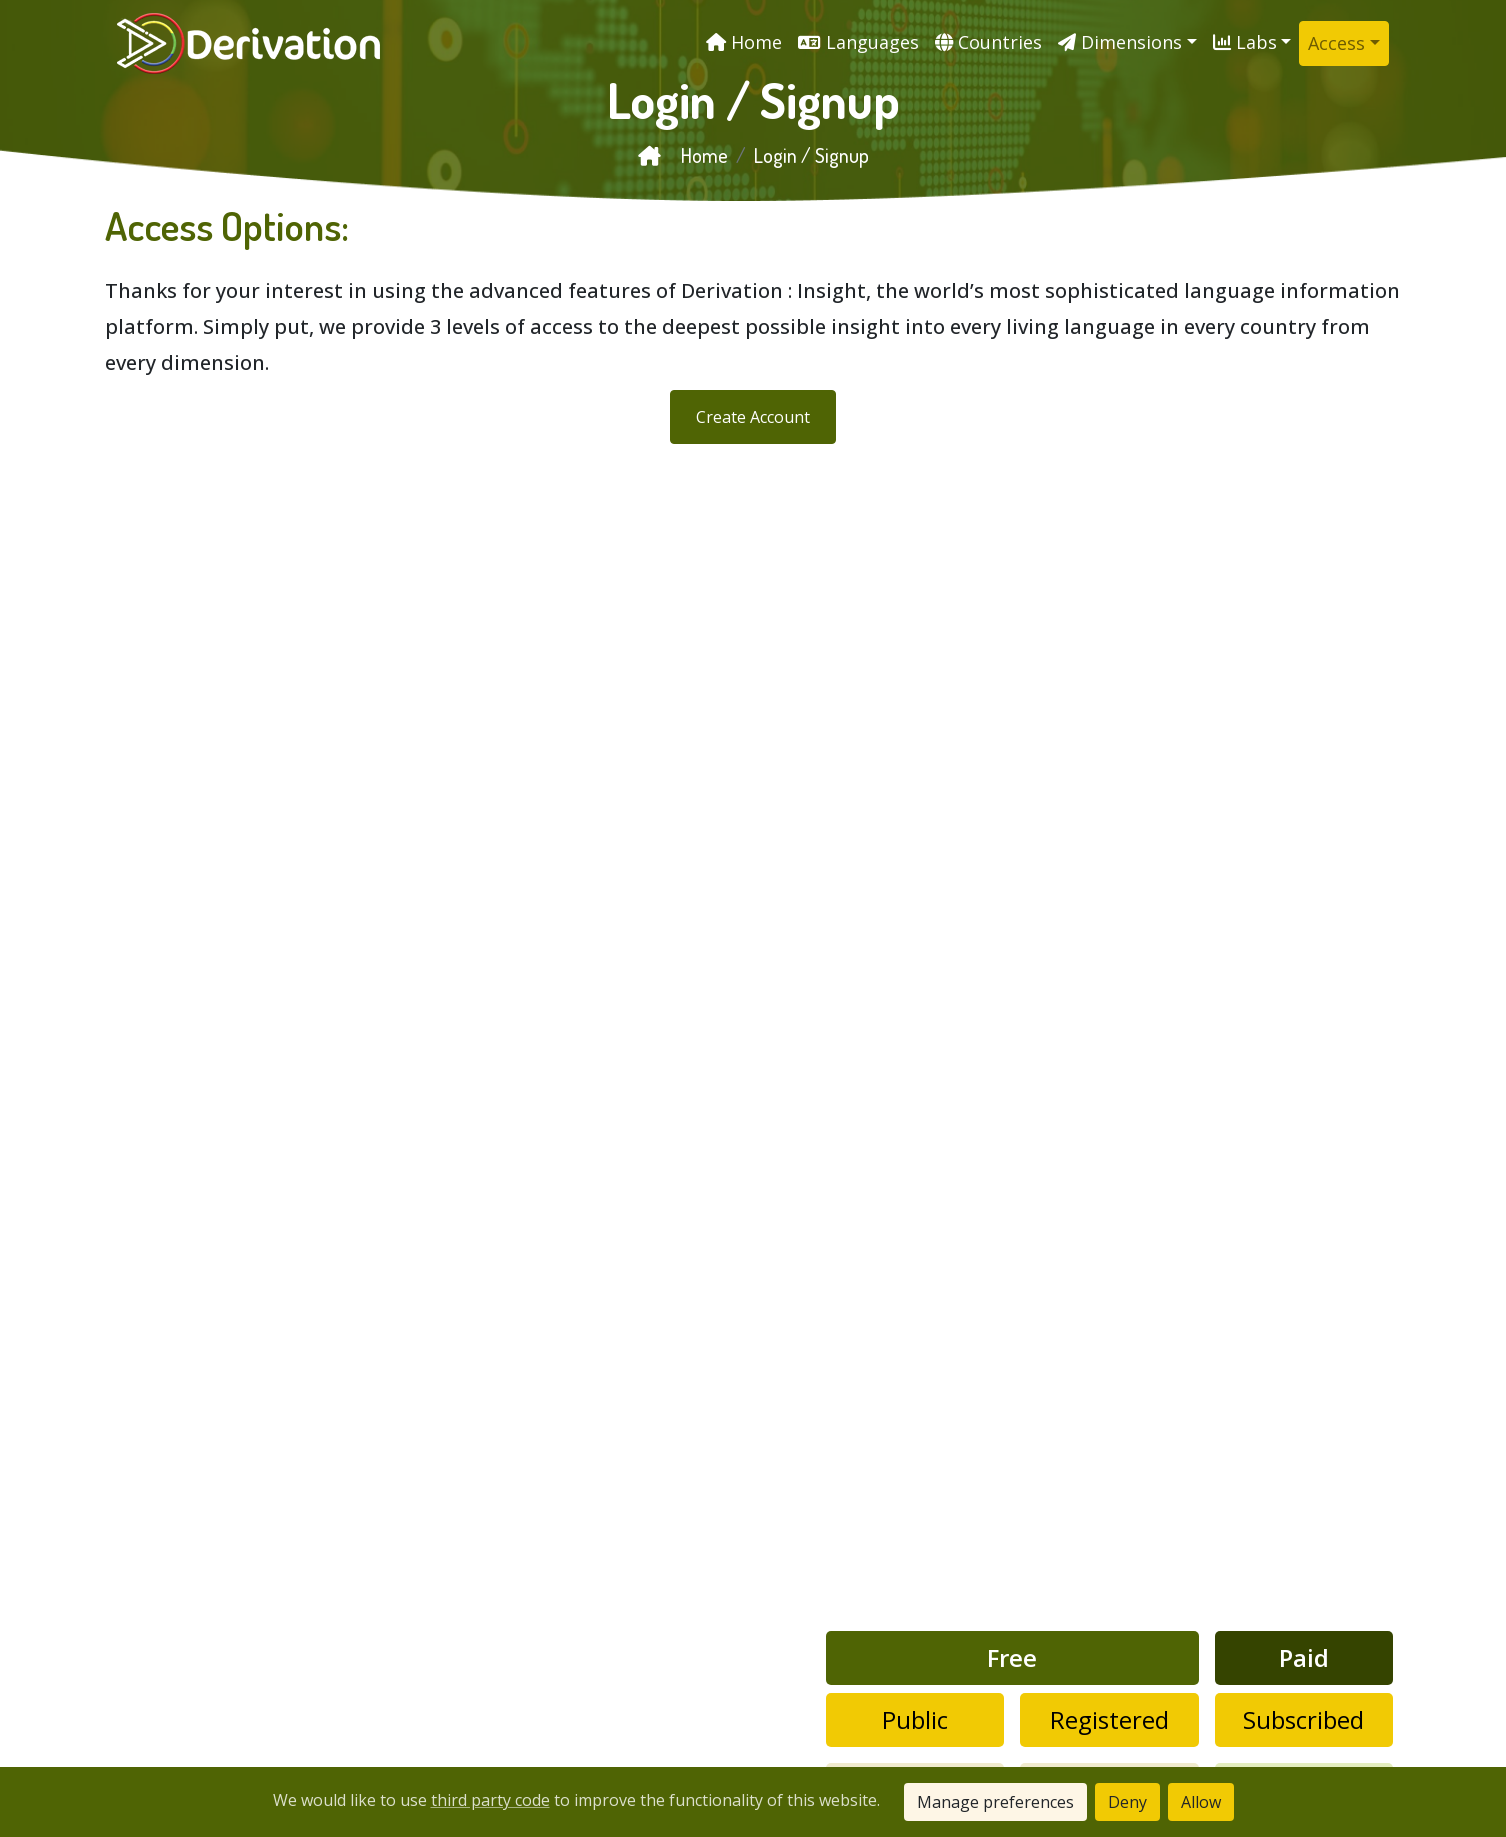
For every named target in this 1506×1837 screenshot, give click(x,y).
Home (683, 155)
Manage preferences (995, 1802)
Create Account (753, 417)
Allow (1201, 1802)
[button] (1127, 42)
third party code (490, 1800)
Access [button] (1336, 43)
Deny (1127, 1802)
